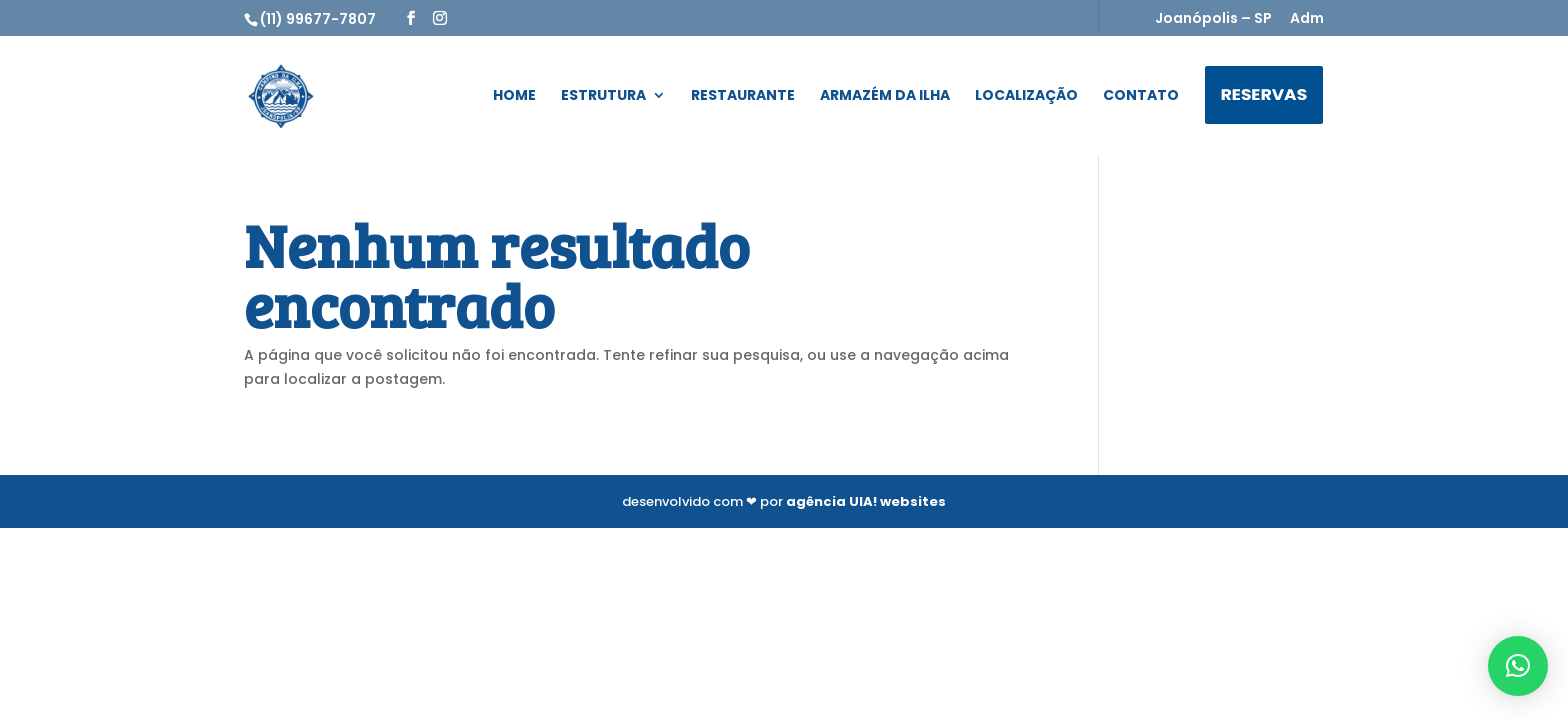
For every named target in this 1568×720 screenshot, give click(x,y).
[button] (1518, 666)
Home (514, 96)
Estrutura (603, 96)
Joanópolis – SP (1213, 19)
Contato (1141, 96)
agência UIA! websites (866, 501)
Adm (1307, 19)
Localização (1026, 96)
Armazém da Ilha (885, 96)
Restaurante (743, 96)
